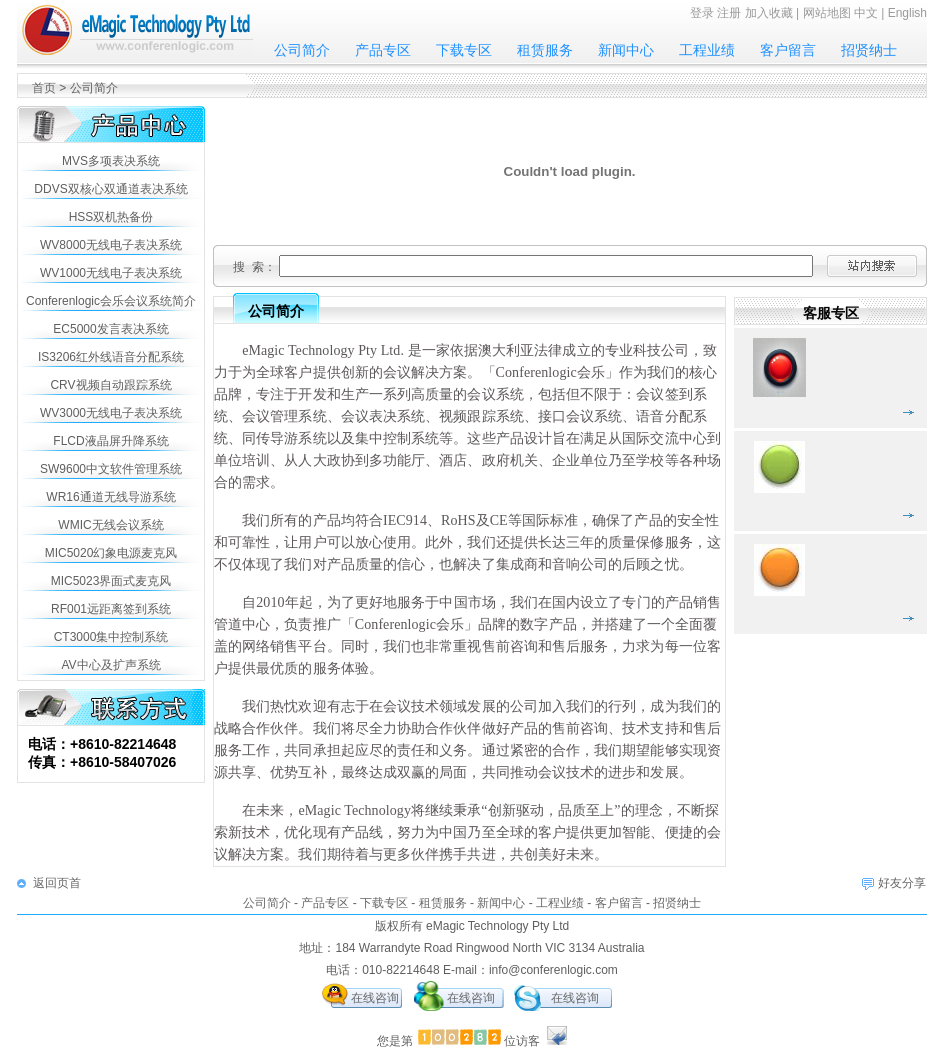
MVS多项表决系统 (111, 161)
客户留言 (788, 50)
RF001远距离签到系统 (111, 609)
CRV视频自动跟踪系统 (110, 385)
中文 (866, 13)
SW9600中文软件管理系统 (111, 469)
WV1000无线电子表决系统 (111, 273)
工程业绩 (707, 50)
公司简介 (302, 50)
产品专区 (383, 50)
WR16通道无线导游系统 (110, 497)
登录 (702, 13)
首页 (44, 88)
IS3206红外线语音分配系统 (111, 357)
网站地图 (827, 13)
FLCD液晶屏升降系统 (110, 441)
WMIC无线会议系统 (110, 525)
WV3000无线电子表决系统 (111, 413)
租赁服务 (545, 50)
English (907, 13)
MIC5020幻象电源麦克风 (111, 553)
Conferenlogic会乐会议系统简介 (111, 301)
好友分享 (902, 883)
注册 (729, 13)
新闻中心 (626, 50)
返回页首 (57, 883)
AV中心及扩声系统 (110, 665)
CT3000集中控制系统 (111, 637)
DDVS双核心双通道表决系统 (110, 189)
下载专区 (464, 50)
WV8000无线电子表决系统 (111, 245)
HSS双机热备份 (111, 217)
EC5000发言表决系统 (110, 329)
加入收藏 (769, 13)
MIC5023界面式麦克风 (111, 581)
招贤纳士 (869, 50)
